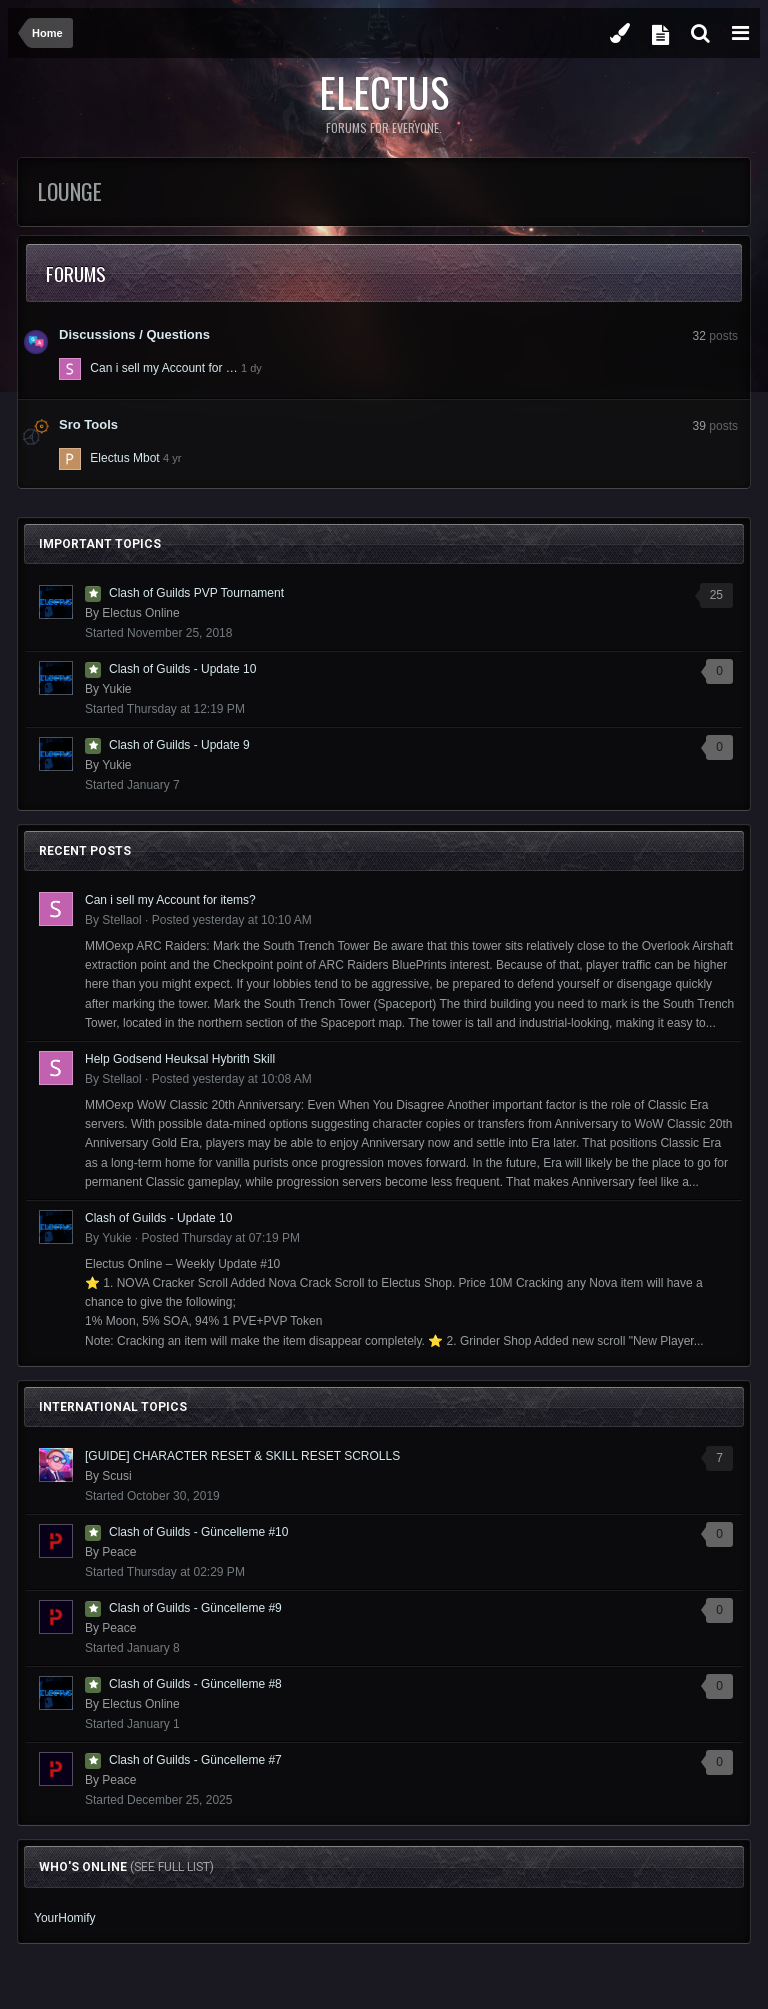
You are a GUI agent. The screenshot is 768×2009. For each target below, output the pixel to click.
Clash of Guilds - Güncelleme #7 (195, 1760)
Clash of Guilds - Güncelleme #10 (198, 1532)
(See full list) (172, 1867)
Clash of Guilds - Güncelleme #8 (195, 1684)
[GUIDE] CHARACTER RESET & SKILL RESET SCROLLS (242, 1456)
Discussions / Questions (134, 334)
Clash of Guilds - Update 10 (182, 669)
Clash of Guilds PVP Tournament (196, 593)
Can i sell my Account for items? (170, 900)
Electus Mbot (124, 458)
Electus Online (140, 613)
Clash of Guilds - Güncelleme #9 (195, 1608)
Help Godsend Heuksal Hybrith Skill (180, 1059)
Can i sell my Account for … (163, 368)
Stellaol (121, 920)
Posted (232, 920)
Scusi (116, 1476)
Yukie (116, 689)
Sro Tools (88, 424)
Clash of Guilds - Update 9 (179, 745)
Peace (119, 1552)
